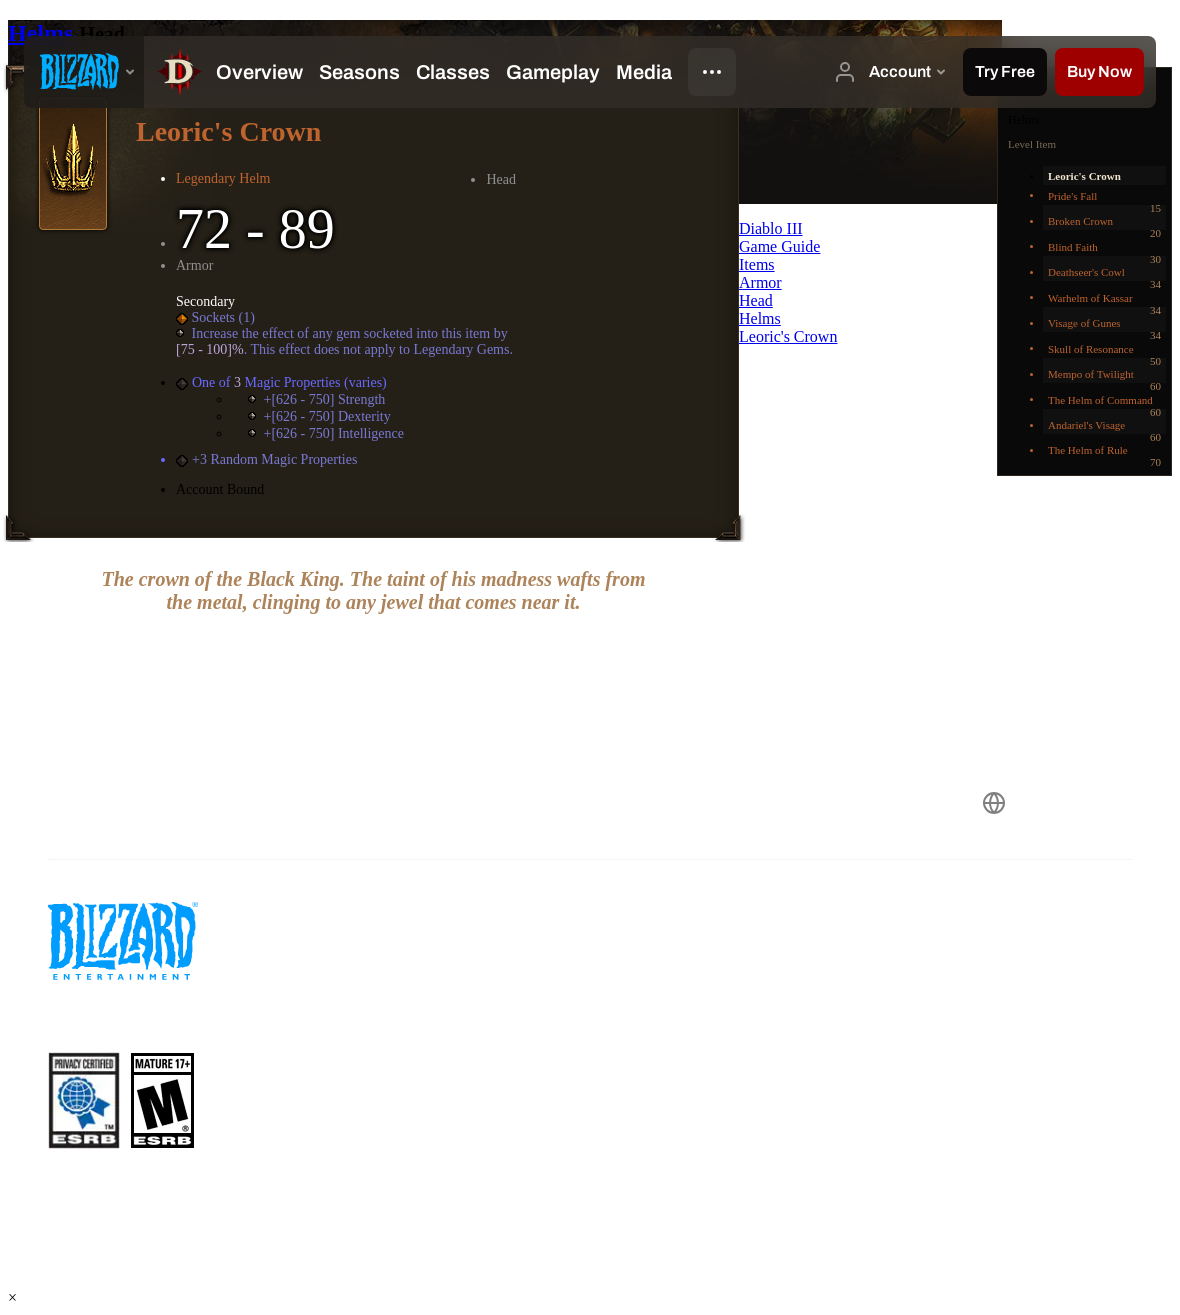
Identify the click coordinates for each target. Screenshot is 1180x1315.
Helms (43, 33)
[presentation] (84, 72)
